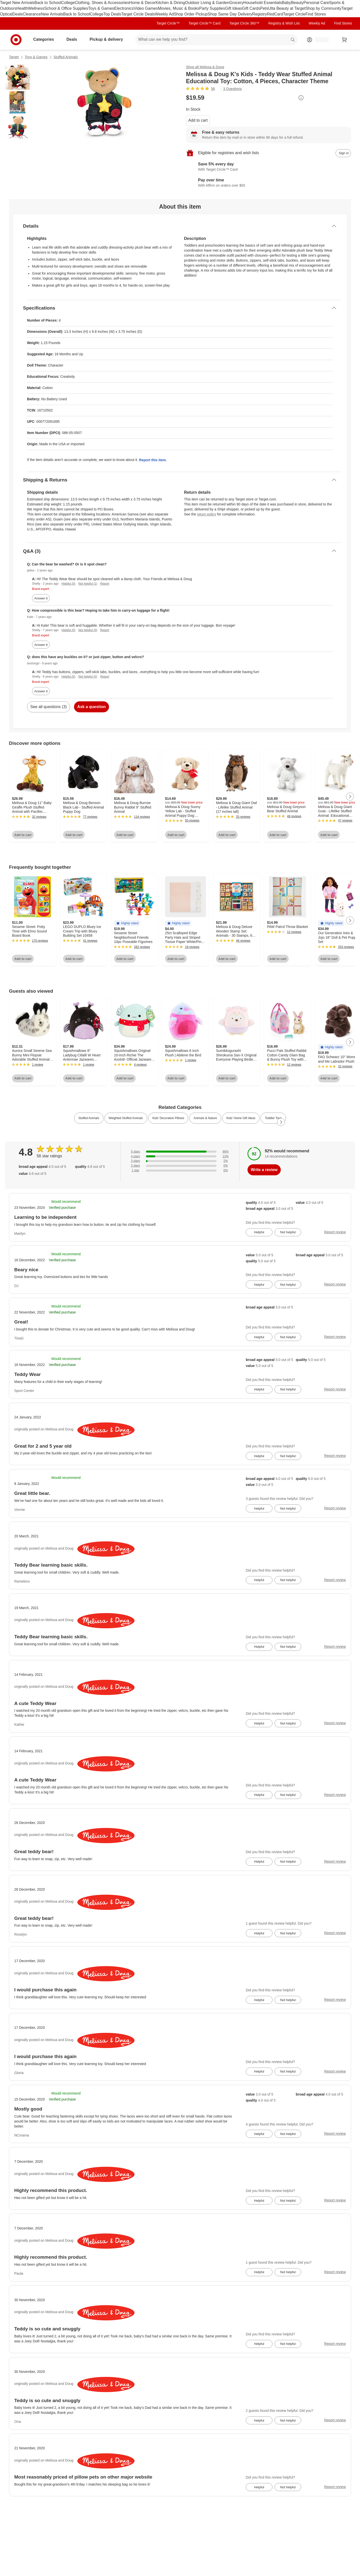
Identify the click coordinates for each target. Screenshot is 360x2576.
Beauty (297, 2)
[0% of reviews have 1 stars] (180, 1170)
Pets (264, 8)
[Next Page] (350, 797)
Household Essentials (263, 2)
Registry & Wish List (284, 23)
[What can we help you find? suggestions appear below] (216, 39)
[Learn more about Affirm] (268, 183)
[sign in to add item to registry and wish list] (343, 153)
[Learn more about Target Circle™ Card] (268, 167)
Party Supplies (212, 8)
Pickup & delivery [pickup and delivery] (108, 39)
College (68, 2)
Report (104, 583)
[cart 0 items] (344, 39)
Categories (45, 39)
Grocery (236, 2)
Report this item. (152, 460)
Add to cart (198, 120)
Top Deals (112, 14)
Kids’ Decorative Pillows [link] (168, 1118)
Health (22, 8)
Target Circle (294, 14)
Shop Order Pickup (191, 14)
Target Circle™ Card (204, 23)
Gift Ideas (233, 8)
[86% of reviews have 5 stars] (180, 1152)
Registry (259, 14)
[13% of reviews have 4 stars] (180, 1156)
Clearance (32, 14)
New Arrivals (52, 14)
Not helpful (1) (87, 583)
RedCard (275, 14)
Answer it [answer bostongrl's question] (41, 691)
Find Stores (316, 14)
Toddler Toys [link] (273, 1118)
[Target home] (16, 40)
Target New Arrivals (17, 2)
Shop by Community (324, 8)
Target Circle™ (168, 23)
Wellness (36, 8)
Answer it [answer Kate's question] (41, 645)
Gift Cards (251, 8)
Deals (17, 14)
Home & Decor (142, 2)
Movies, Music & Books (178, 8)
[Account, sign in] (319, 39)
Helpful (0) (68, 583)
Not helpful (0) (87, 630)
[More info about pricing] (301, 98)
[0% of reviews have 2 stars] (180, 1166)
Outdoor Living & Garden (207, 2)
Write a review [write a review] (264, 1170)
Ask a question (91, 707)
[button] (127, 923)
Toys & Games (101, 8)
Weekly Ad (164, 14)
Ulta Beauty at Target (287, 8)
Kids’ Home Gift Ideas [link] (241, 1118)
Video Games (146, 8)
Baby (286, 2)
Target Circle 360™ (244, 23)
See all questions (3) (48, 707)
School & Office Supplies (66, 8)
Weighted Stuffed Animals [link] (126, 1118)
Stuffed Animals (66, 57)
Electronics (124, 8)
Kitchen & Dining (170, 2)
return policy (206, 514)
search (293, 40)
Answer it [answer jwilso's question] (41, 598)
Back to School (47, 2)
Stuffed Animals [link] (88, 1118)
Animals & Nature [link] (205, 1118)
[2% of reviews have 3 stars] (180, 1161)
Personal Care (316, 2)
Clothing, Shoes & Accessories (102, 2)
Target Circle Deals (138, 14)
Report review (335, 1232)
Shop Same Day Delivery (230, 14)
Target (14, 57)
